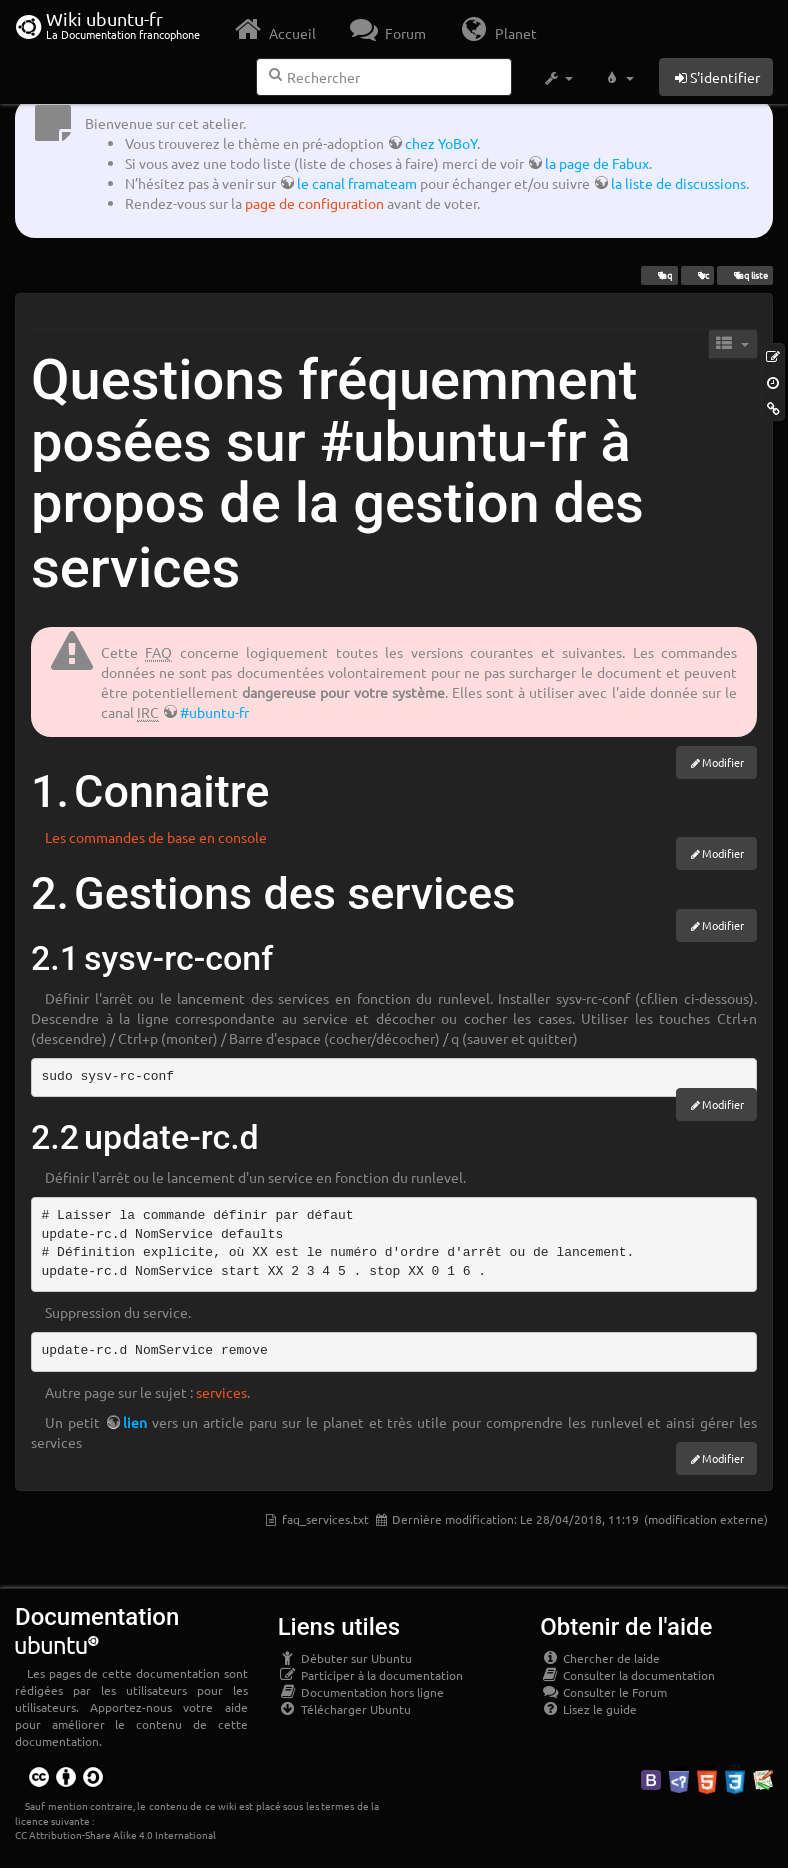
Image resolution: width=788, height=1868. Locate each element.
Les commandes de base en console (156, 837)
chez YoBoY (441, 143)
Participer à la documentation (370, 1675)
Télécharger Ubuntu (344, 1709)
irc (697, 275)
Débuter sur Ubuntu (345, 1658)
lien (135, 1422)
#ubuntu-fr (214, 712)
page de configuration (314, 203)
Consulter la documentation (627, 1675)
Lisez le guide (588, 1709)
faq (659, 275)
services (221, 1392)
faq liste (744, 275)
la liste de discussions (678, 183)
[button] (557, 78)
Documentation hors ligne (361, 1692)
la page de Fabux (597, 163)
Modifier (723, 762)
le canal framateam (357, 183)
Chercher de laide (600, 1658)
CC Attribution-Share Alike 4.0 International (115, 1834)
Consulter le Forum (603, 1692)
